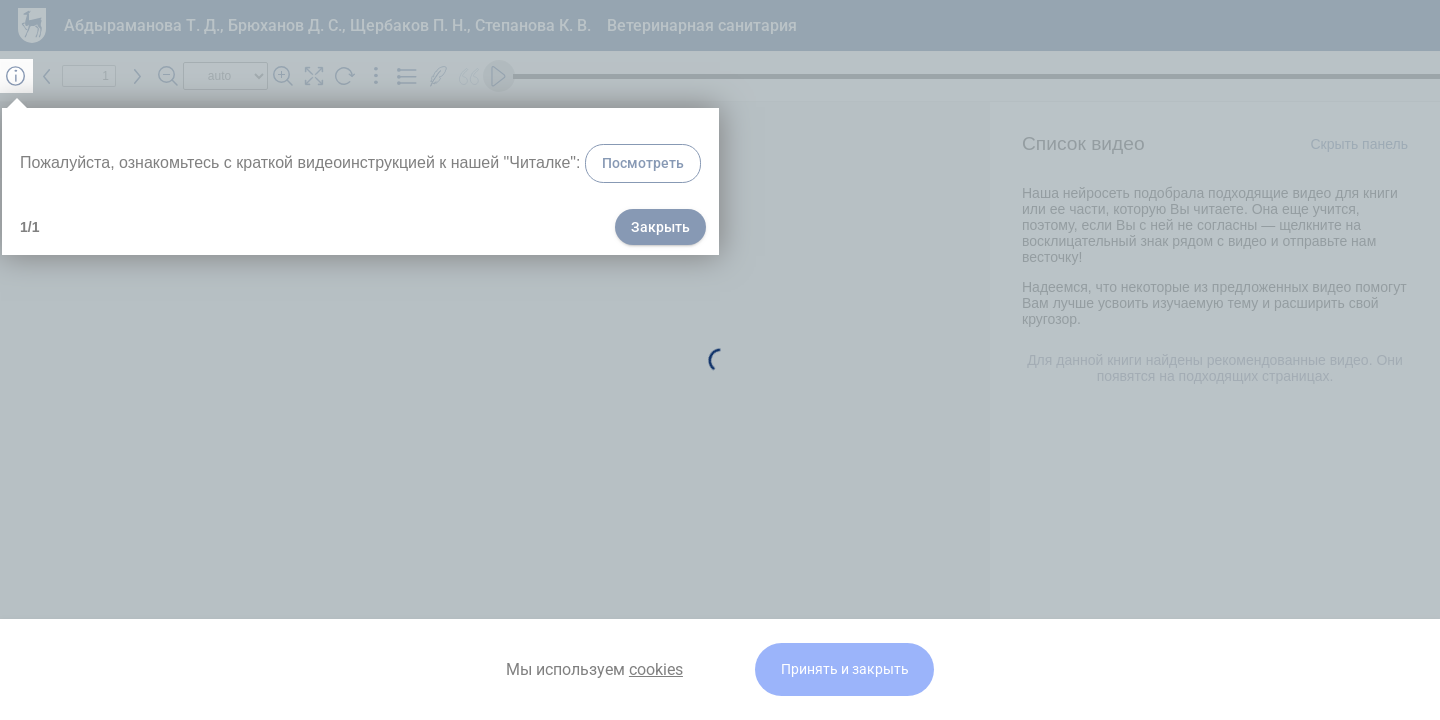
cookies (656, 669)
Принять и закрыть (845, 669)
